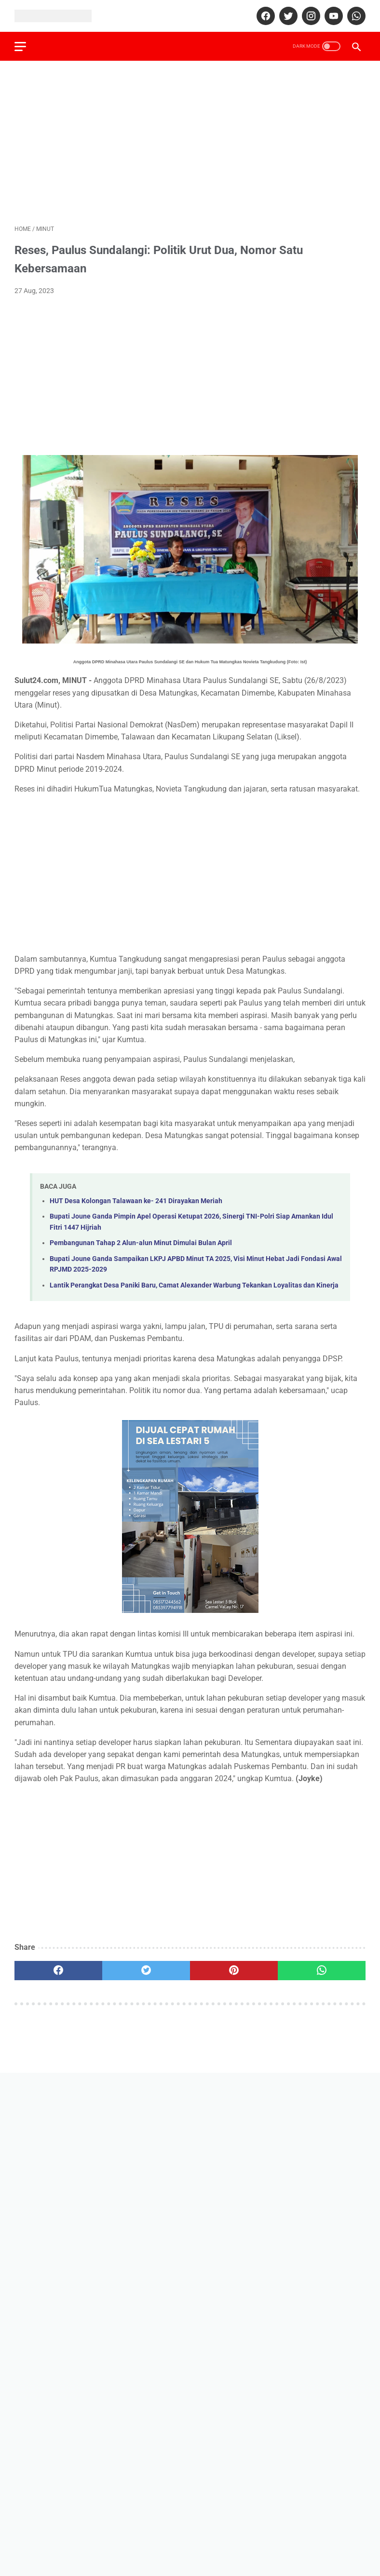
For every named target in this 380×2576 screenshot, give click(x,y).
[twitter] (287, 16)
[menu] (20, 46)
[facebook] (264, 16)
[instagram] (309, 16)
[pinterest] (234, 1970)
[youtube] (332, 16)
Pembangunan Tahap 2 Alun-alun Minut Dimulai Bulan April (141, 1243)
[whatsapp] (355, 16)
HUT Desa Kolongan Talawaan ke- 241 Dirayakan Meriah (136, 1201)
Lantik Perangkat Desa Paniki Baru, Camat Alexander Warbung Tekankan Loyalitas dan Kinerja (194, 1285)
